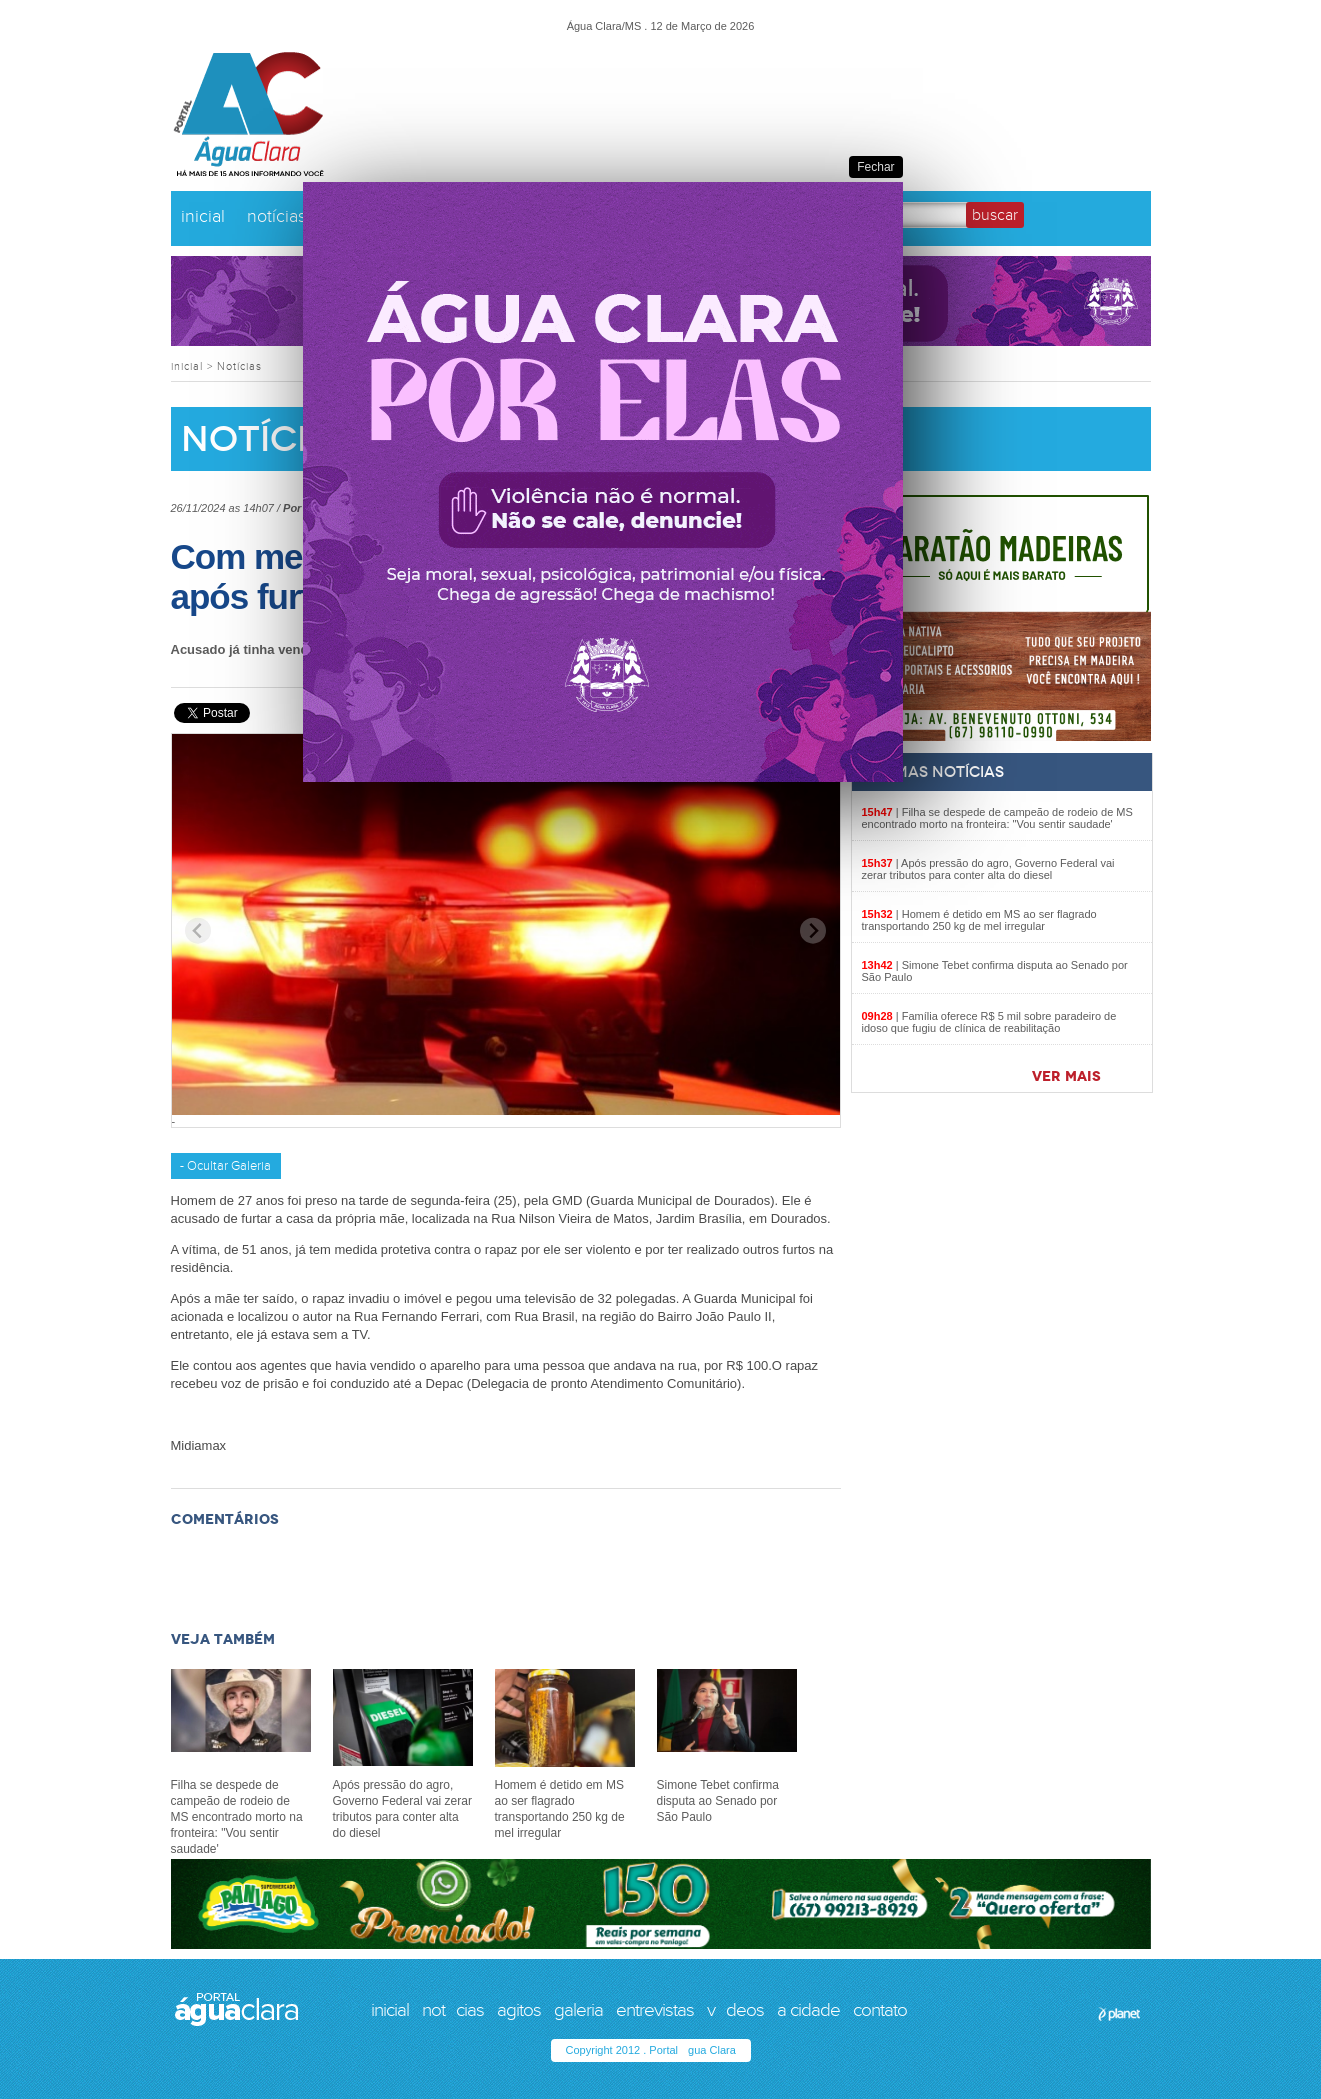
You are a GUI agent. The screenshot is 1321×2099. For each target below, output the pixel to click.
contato (880, 2010)
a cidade (808, 2010)
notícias (276, 216)
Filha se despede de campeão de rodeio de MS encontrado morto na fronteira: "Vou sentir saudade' (997, 818)
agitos (519, 2010)
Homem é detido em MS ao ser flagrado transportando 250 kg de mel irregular (979, 920)
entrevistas (655, 2010)
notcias (453, 2010)
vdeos (735, 2010)
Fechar (875, 167)
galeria (578, 2010)
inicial (203, 216)
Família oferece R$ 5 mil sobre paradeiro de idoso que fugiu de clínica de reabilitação (989, 1022)
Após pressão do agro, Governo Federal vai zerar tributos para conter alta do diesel (988, 869)
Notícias (239, 366)
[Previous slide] (198, 930)
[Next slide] (813, 930)
